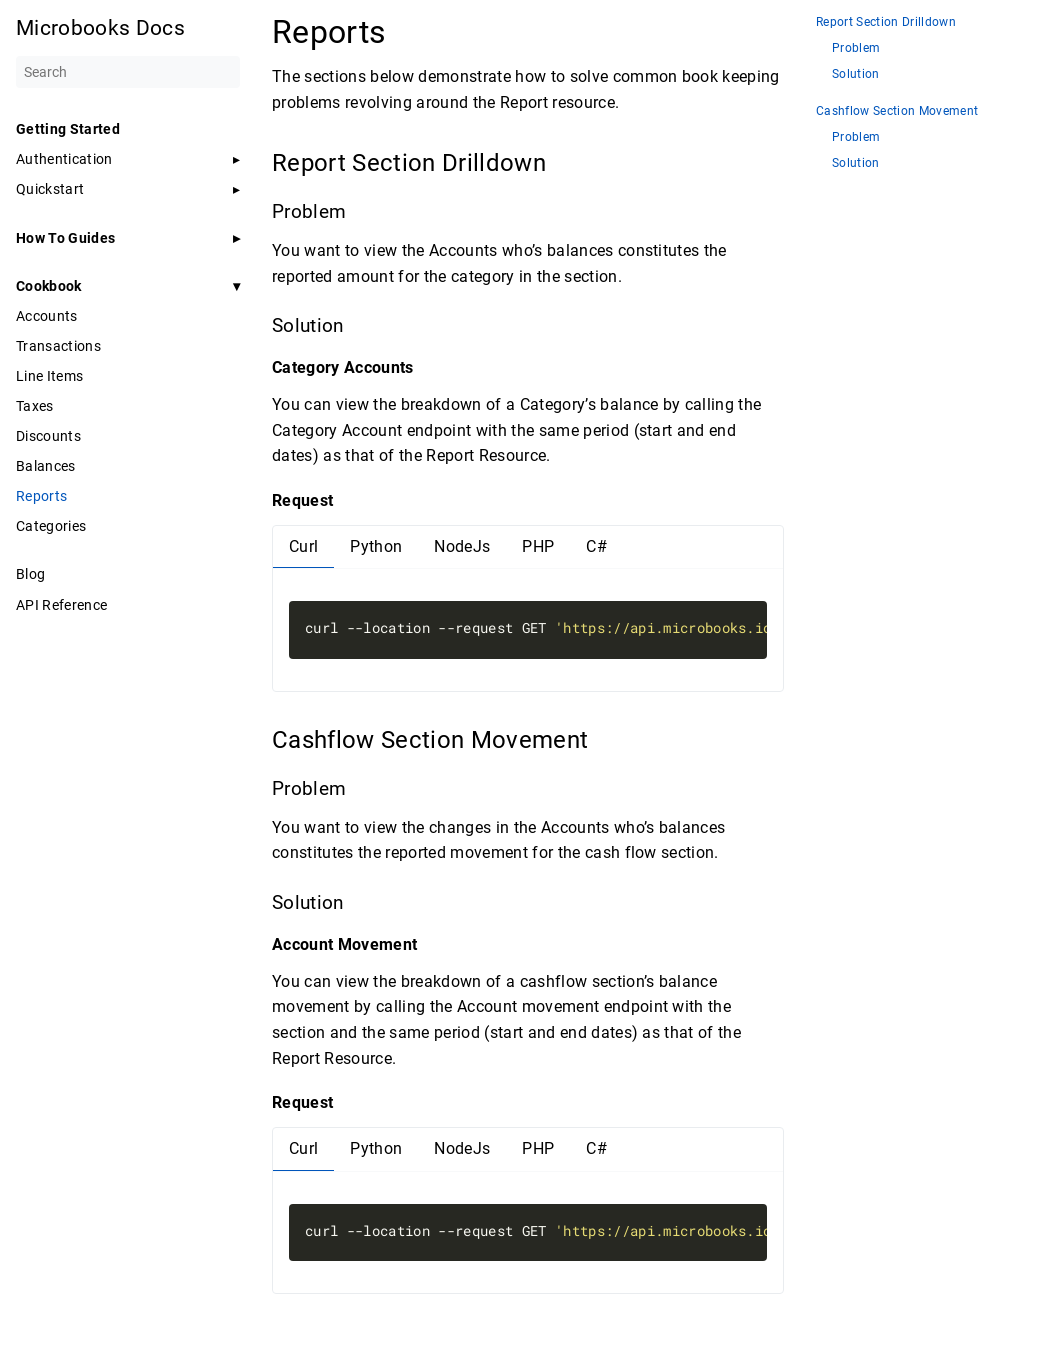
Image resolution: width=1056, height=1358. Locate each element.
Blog (30, 574)
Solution (856, 74)
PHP (538, 546)
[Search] (128, 72)
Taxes (35, 406)
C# (596, 546)
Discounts (48, 436)
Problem (856, 48)
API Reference (61, 605)
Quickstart (50, 189)
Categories (51, 526)
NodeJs (462, 546)
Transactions (58, 346)
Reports (41, 496)
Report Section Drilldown (886, 22)
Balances (46, 466)
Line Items (49, 376)
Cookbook (49, 286)
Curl (303, 546)
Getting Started (68, 129)
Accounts (47, 316)
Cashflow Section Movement (897, 111)
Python (376, 546)
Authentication (64, 159)
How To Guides (65, 238)
